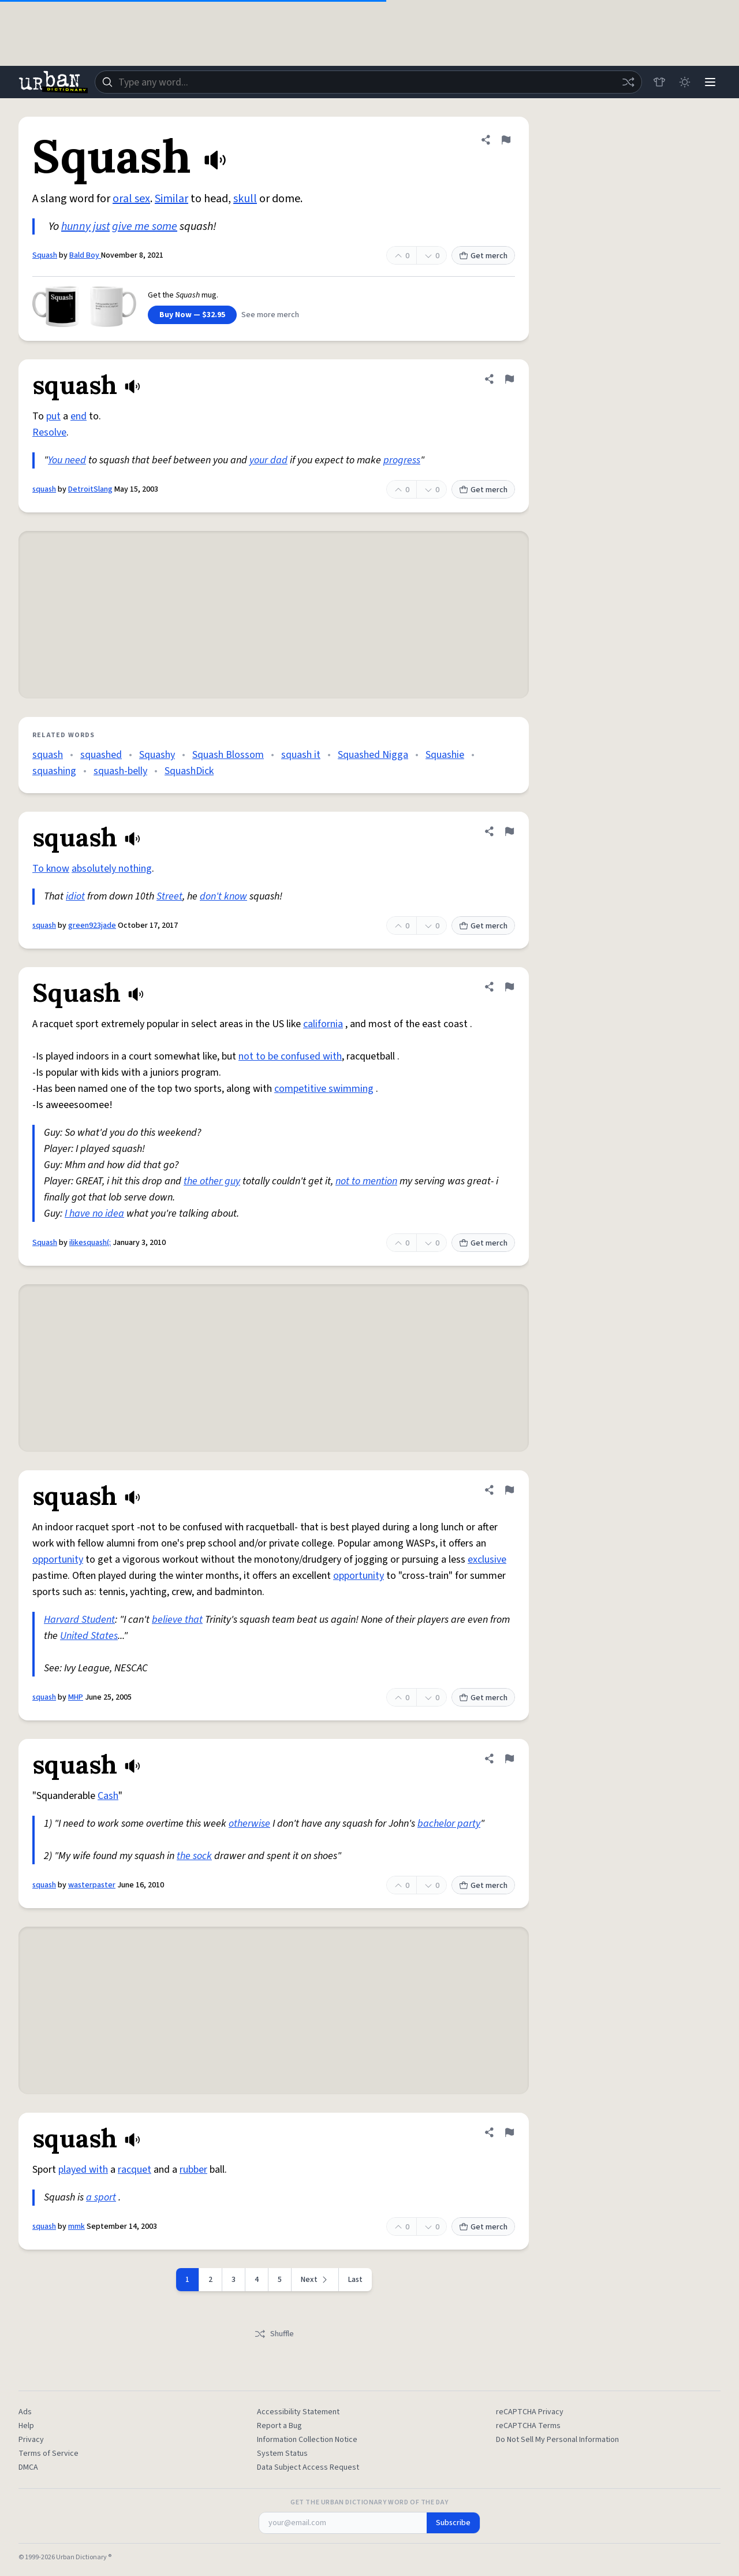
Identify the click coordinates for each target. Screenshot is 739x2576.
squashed (101, 755)
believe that (177, 1619)
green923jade (92, 925)
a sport (101, 2197)
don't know (223, 896)
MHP (75, 1697)
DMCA (28, 2467)
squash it (300, 755)
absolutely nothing (112, 868)
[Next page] (315, 2279)
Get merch (483, 256)
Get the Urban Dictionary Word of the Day (369, 2502)
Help (26, 2426)
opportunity (57, 1559)
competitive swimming (324, 1088)
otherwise (249, 1823)
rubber (193, 2169)
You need (67, 460)
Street (169, 896)
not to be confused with (290, 1056)
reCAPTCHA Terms (528, 2426)
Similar (171, 199)
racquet (134, 2169)
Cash (108, 1796)
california (323, 1024)
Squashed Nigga (373, 755)
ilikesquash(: (90, 1242)
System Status (282, 2453)
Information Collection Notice (307, 2439)
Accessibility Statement (298, 2412)
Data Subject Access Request (308, 2467)
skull (245, 199)
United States (89, 1636)
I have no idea (94, 1213)
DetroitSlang (90, 489)
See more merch (270, 315)
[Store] (659, 82)
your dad (268, 460)
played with (83, 2169)
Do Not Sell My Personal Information (557, 2439)
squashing (54, 771)
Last (355, 2279)
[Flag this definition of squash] (509, 379)
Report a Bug (279, 2426)
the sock (194, 1856)
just (101, 226)
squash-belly (120, 771)
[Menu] (710, 82)
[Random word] (628, 82)
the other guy (212, 1181)
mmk (76, 2226)
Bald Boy (85, 255)
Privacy (31, 2439)
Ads (25, 2412)
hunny (76, 226)
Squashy (157, 755)
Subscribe (453, 2523)
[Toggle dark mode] (684, 82)
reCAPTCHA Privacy (529, 2412)
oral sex (131, 199)
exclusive (487, 1559)
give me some (144, 226)
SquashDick (189, 771)
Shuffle (274, 2334)
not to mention (366, 1181)
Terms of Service (48, 2453)
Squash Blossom (228, 755)
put (53, 416)
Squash (44, 255)
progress (401, 460)
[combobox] (368, 82)
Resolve (49, 432)
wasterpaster (91, 1885)
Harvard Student (79, 1619)
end (78, 416)
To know (50, 868)
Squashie (445, 755)
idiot (75, 896)
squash (44, 489)
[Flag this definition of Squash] (506, 140)
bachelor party (448, 1823)
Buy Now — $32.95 (192, 315)
